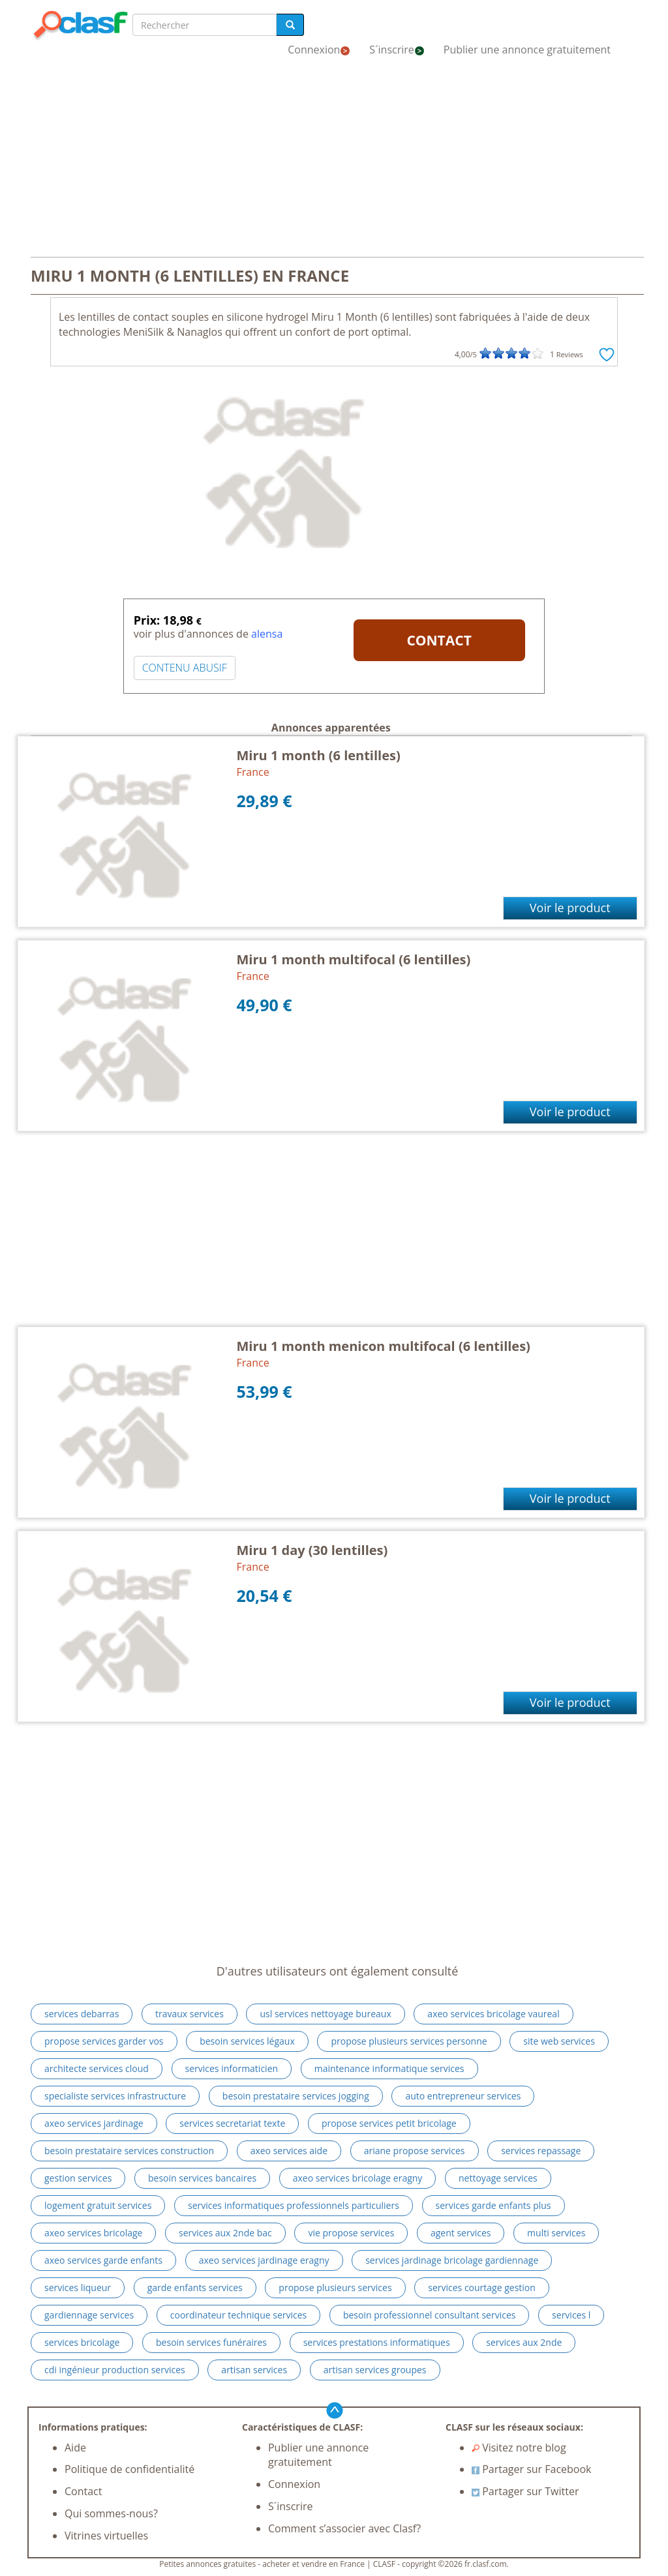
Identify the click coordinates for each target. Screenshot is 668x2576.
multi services (556, 2233)
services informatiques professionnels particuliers (293, 2205)
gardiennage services (89, 2315)
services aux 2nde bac (225, 2233)
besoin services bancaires (202, 2178)
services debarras (81, 2013)
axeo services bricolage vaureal (493, 2013)
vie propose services (351, 2233)
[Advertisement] (334, 162)
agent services (461, 2233)
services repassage (541, 2150)
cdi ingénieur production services (114, 2369)
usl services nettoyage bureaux (325, 2013)
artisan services (254, 2369)
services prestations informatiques (376, 2342)
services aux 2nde (524, 2342)
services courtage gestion (482, 2287)
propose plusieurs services (335, 2287)
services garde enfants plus (493, 2205)
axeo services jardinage (94, 2123)
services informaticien (232, 2068)
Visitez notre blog (519, 2447)
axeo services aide (288, 2150)
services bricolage (81, 2342)
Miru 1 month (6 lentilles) (319, 755)
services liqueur (77, 2287)
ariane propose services (414, 2150)
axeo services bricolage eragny (358, 2178)
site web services (559, 2041)
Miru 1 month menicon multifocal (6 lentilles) (383, 1346)
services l (571, 2315)
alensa (266, 634)
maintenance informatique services (389, 2068)
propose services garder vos (104, 2041)
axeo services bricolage (93, 2233)
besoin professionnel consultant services (429, 2315)
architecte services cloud (96, 2068)
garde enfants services (195, 2287)
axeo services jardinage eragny (264, 2260)
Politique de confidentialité (129, 2469)
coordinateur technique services (238, 2315)
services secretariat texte (232, 2123)
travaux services (189, 2013)
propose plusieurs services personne (409, 2041)
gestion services (78, 2178)
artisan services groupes (375, 2369)
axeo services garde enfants (103, 2260)
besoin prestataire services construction (129, 2150)
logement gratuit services (97, 2205)
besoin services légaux (247, 2041)
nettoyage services (498, 2178)
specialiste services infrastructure (115, 2096)
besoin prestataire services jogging (295, 2096)
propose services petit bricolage (389, 2123)
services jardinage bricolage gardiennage (451, 2260)
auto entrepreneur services (463, 2096)
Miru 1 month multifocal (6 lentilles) (354, 959)
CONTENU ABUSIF (184, 667)
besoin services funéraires (211, 2342)
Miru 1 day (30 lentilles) (312, 1550)
